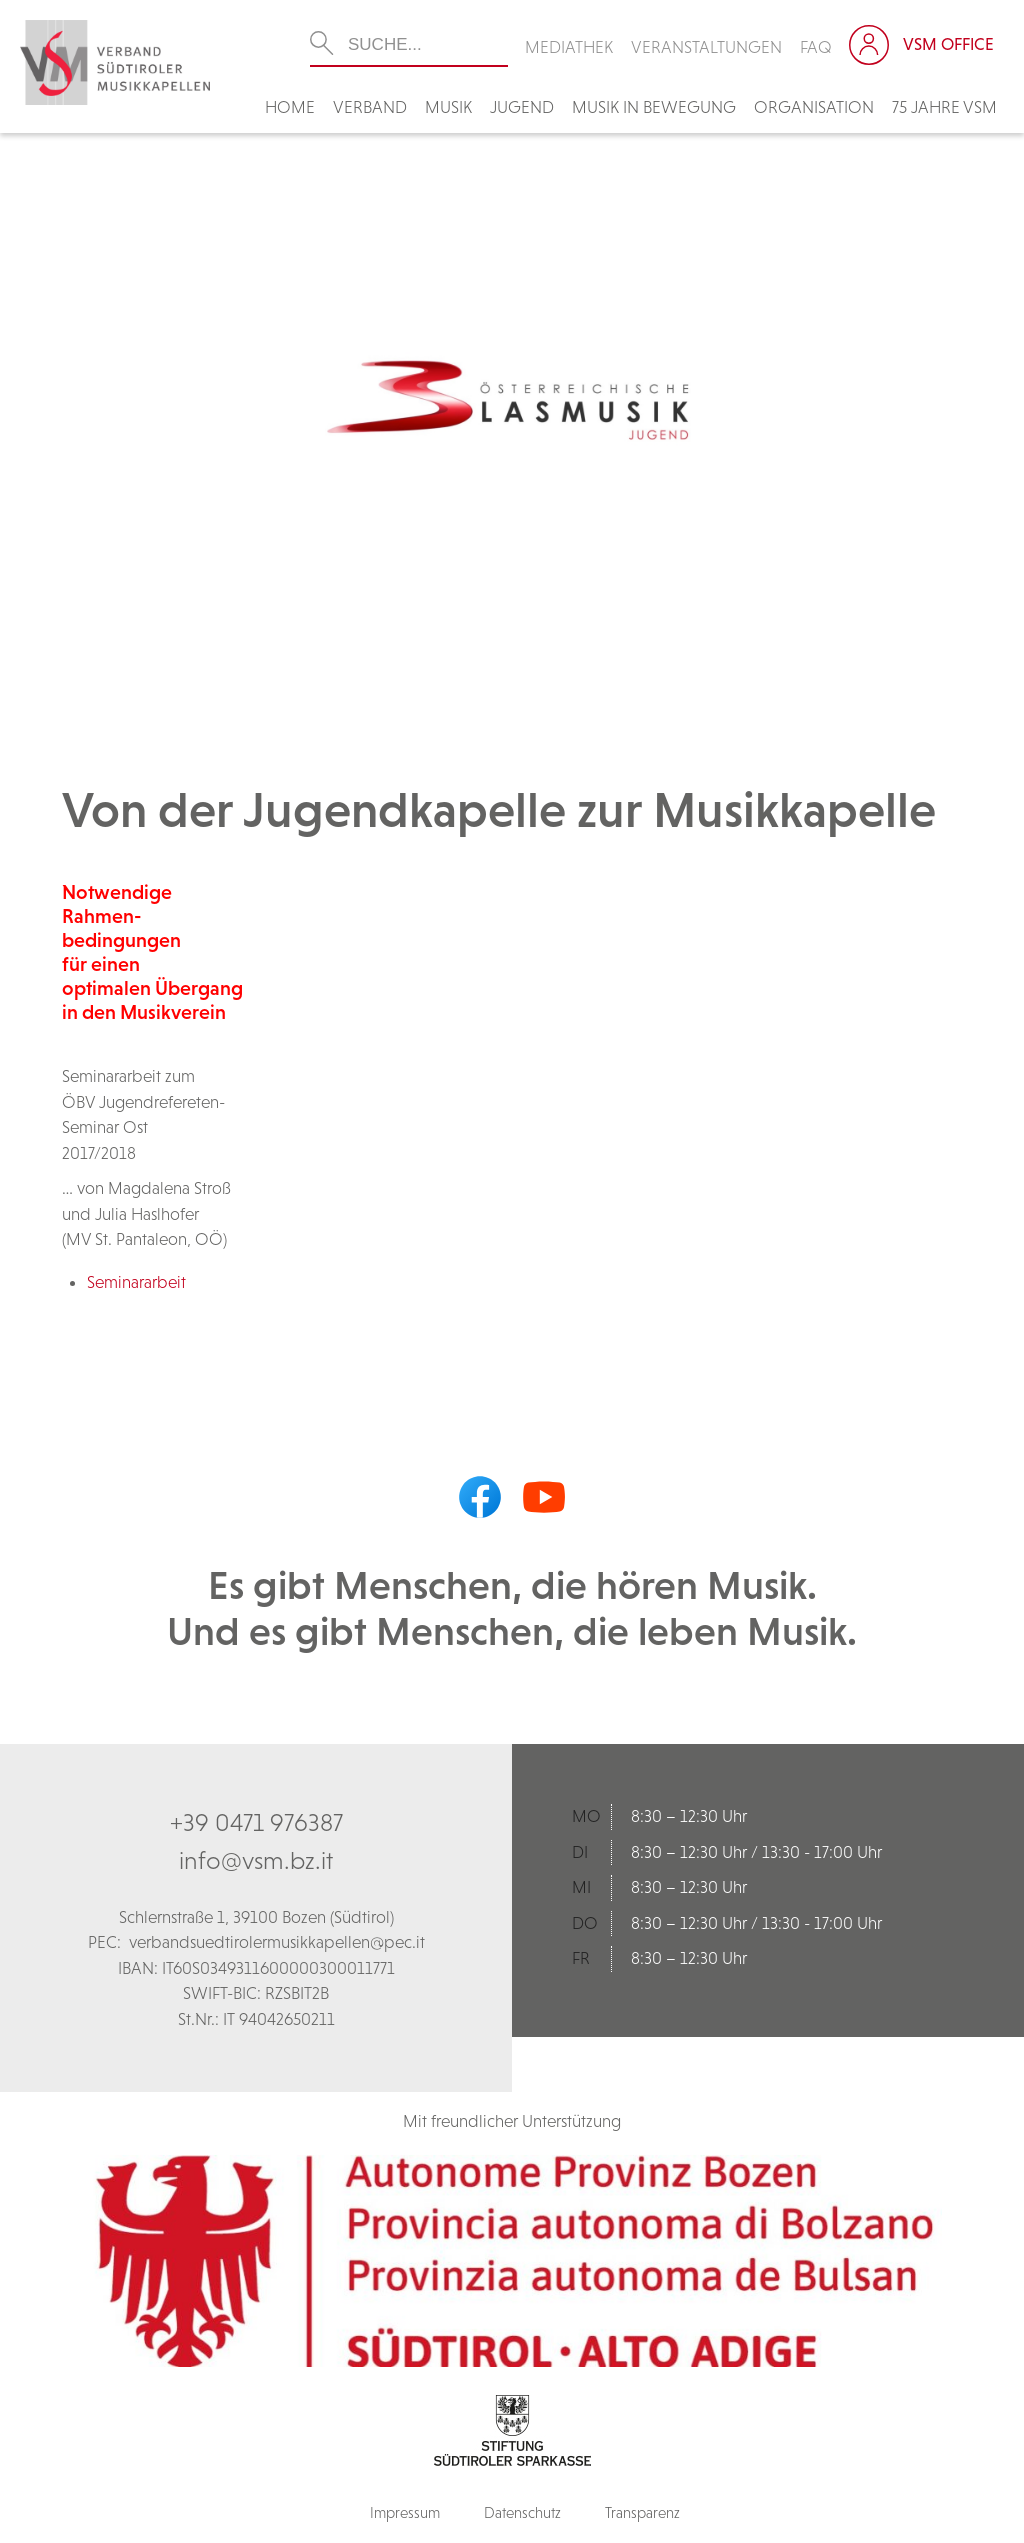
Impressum (405, 2512)
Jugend (522, 107)
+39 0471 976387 (256, 1822)
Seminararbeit (136, 1282)
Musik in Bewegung (654, 107)
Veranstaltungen (706, 47)
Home (290, 107)
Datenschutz (522, 2512)
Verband (370, 107)
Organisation (814, 107)
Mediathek (569, 47)
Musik (448, 107)
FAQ (816, 47)
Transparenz (642, 2512)
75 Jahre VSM (944, 107)
